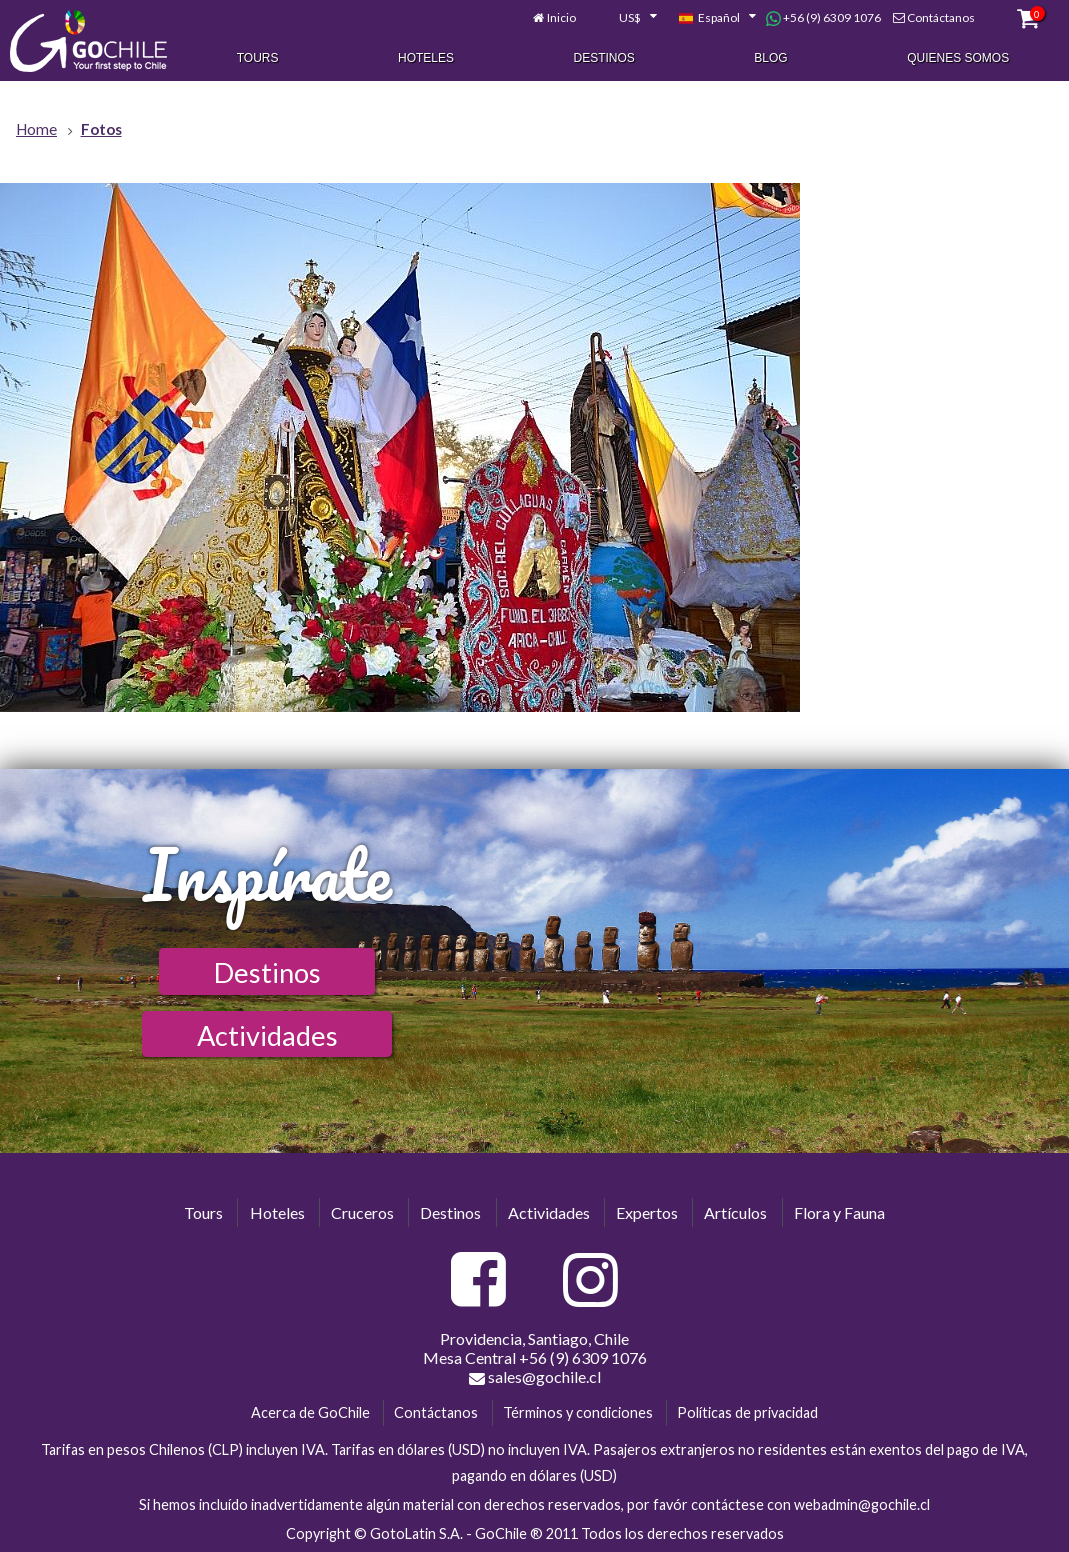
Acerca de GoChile (310, 1412)
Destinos (604, 58)
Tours (258, 58)
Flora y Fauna (839, 1212)
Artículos (735, 1212)
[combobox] (627, 18)
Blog (770, 58)
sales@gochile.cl (535, 1377)
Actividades (267, 1035)
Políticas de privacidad (747, 1412)
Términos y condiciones (578, 1412)
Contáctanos (941, 17)
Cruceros (362, 1212)
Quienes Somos (958, 58)
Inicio (561, 17)
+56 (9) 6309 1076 (823, 18)
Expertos (647, 1212)
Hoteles (426, 58)
